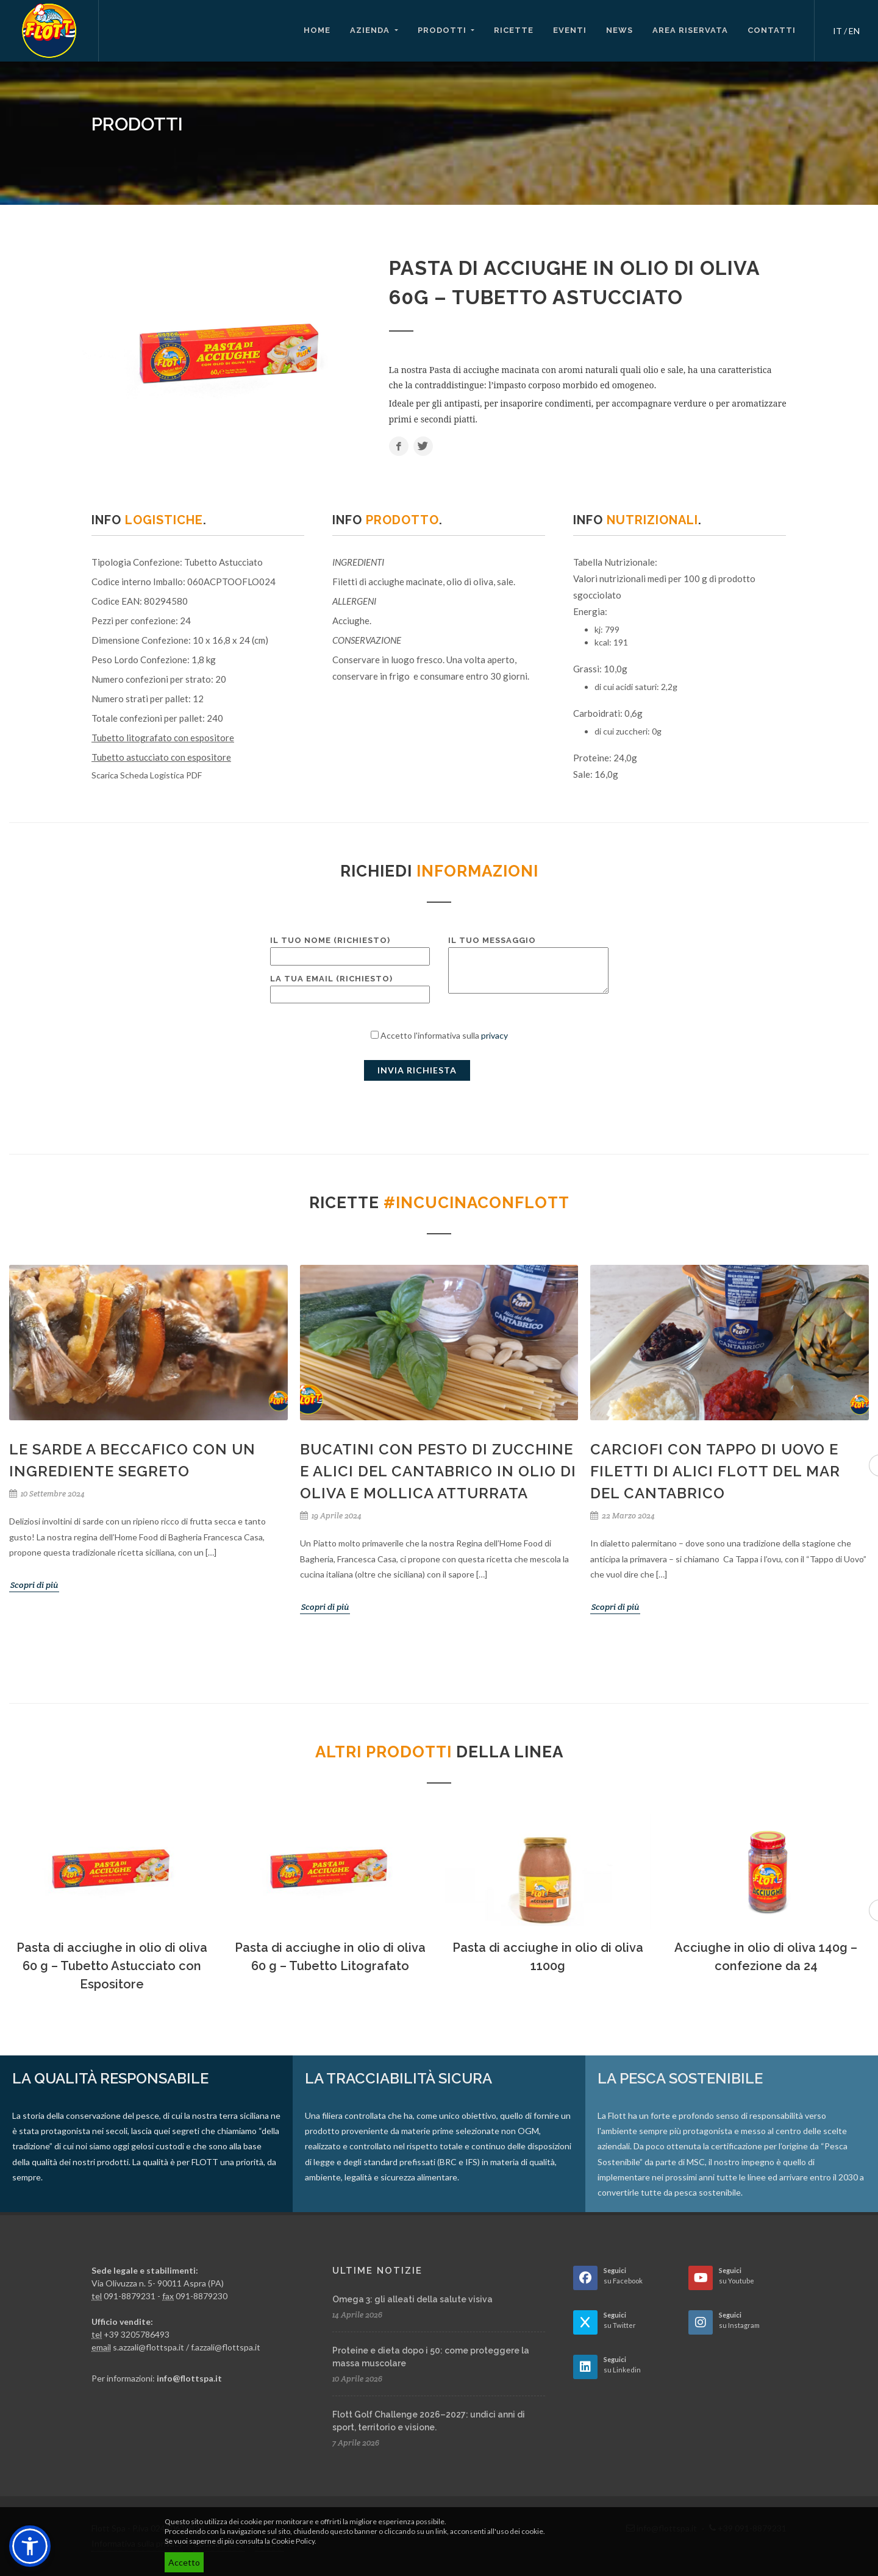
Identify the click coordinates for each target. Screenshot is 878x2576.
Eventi (570, 30)
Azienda (371, 30)
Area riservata (690, 30)
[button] (30, 2546)
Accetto (184, 2562)
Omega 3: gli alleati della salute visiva (412, 2299)
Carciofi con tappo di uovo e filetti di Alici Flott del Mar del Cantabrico (715, 1471)
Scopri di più (34, 1584)
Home (317, 30)
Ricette (514, 30)
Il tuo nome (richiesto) (350, 948)
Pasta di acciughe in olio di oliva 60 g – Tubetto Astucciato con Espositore (111, 1965)
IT (837, 31)
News (619, 30)
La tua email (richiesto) (350, 986)
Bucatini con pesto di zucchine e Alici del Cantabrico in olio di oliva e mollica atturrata (438, 1471)
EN (854, 31)
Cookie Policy (293, 2541)
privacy (494, 1035)
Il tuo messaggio (528, 966)
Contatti (772, 30)
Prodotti (443, 30)
